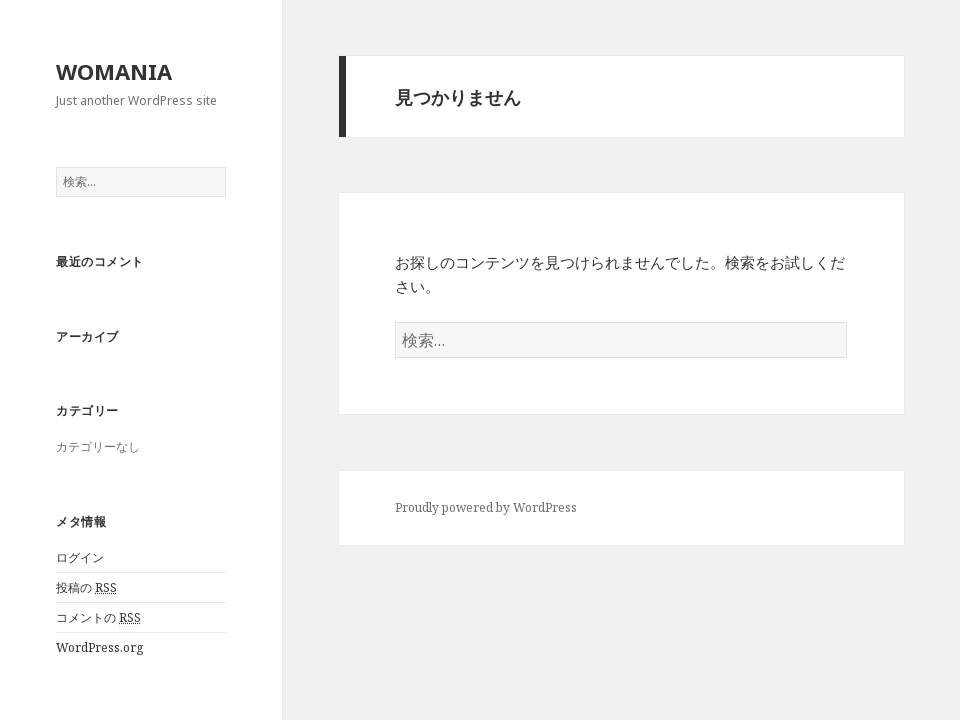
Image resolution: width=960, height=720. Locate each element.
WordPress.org (99, 647)
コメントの (98, 618)
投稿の (86, 588)
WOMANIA (114, 71)
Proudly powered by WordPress (486, 507)
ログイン (80, 557)
